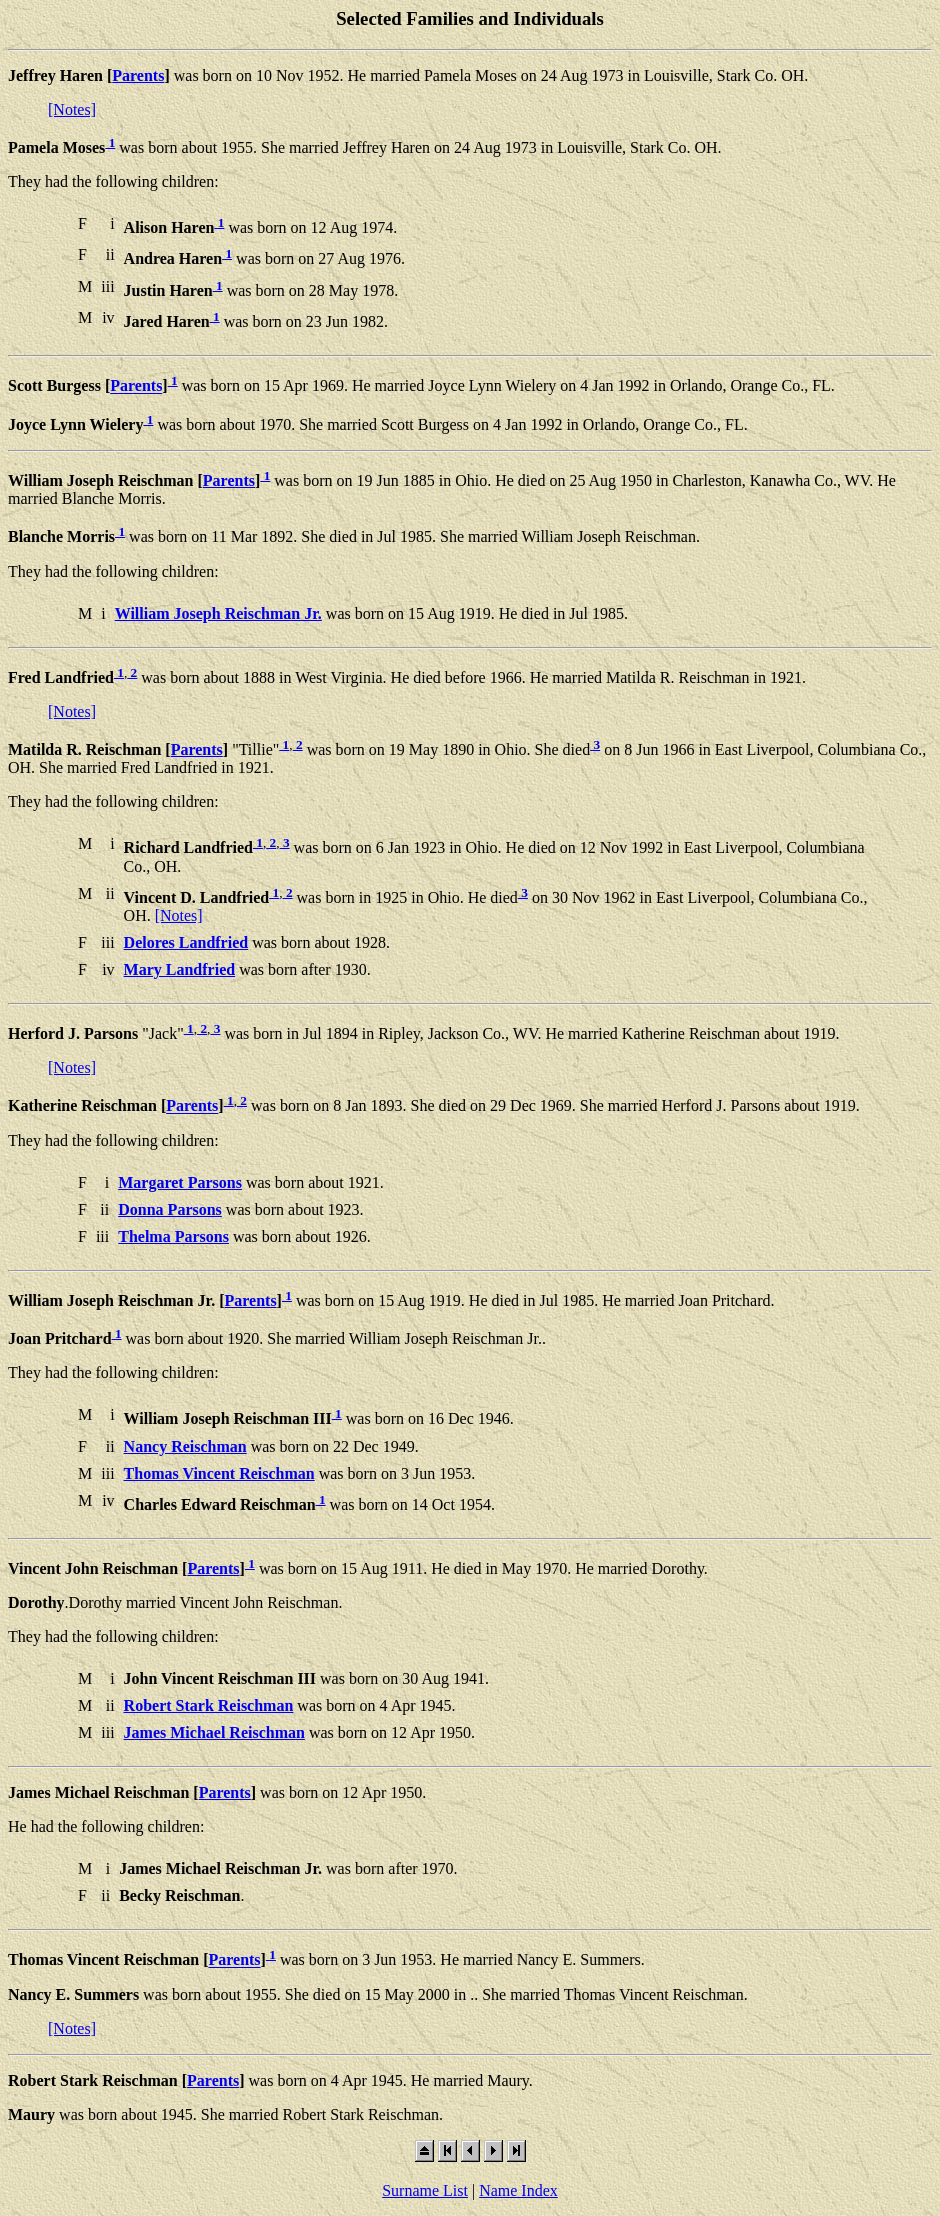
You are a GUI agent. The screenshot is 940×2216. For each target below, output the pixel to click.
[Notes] (72, 109)
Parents (138, 75)
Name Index (518, 2190)
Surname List (425, 2190)
